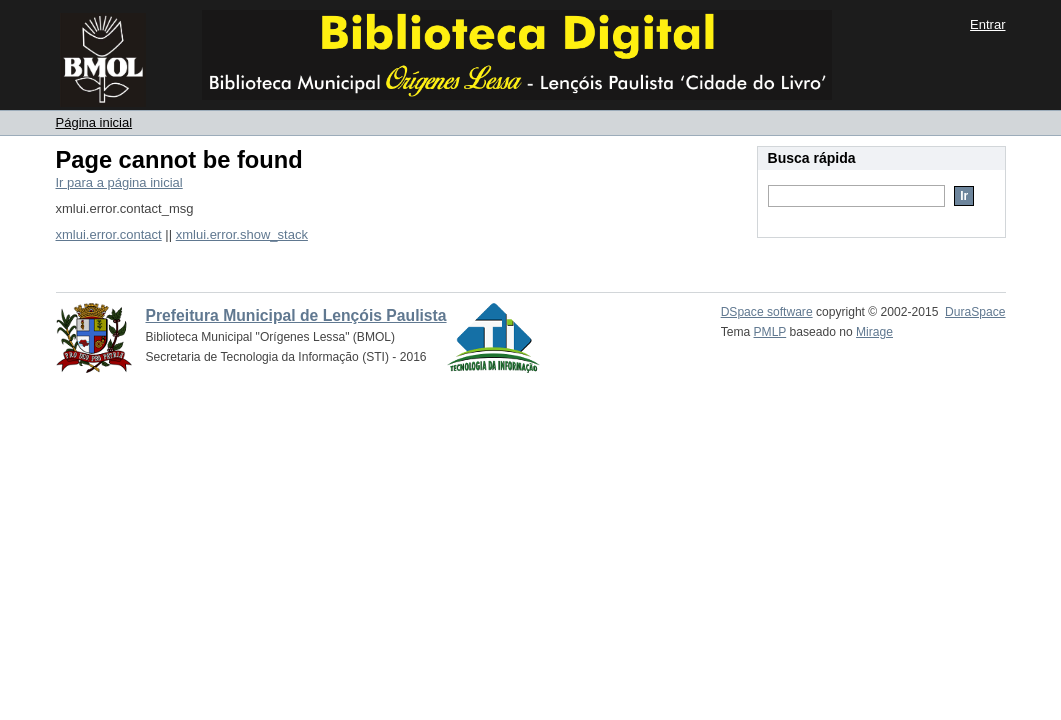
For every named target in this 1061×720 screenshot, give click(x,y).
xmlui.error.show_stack (242, 234)
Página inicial (94, 122)
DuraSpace (975, 312)
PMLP (770, 332)
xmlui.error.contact (109, 234)
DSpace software (767, 312)
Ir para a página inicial (119, 182)
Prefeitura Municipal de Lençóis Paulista (296, 315)
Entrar (987, 24)
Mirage (874, 332)
